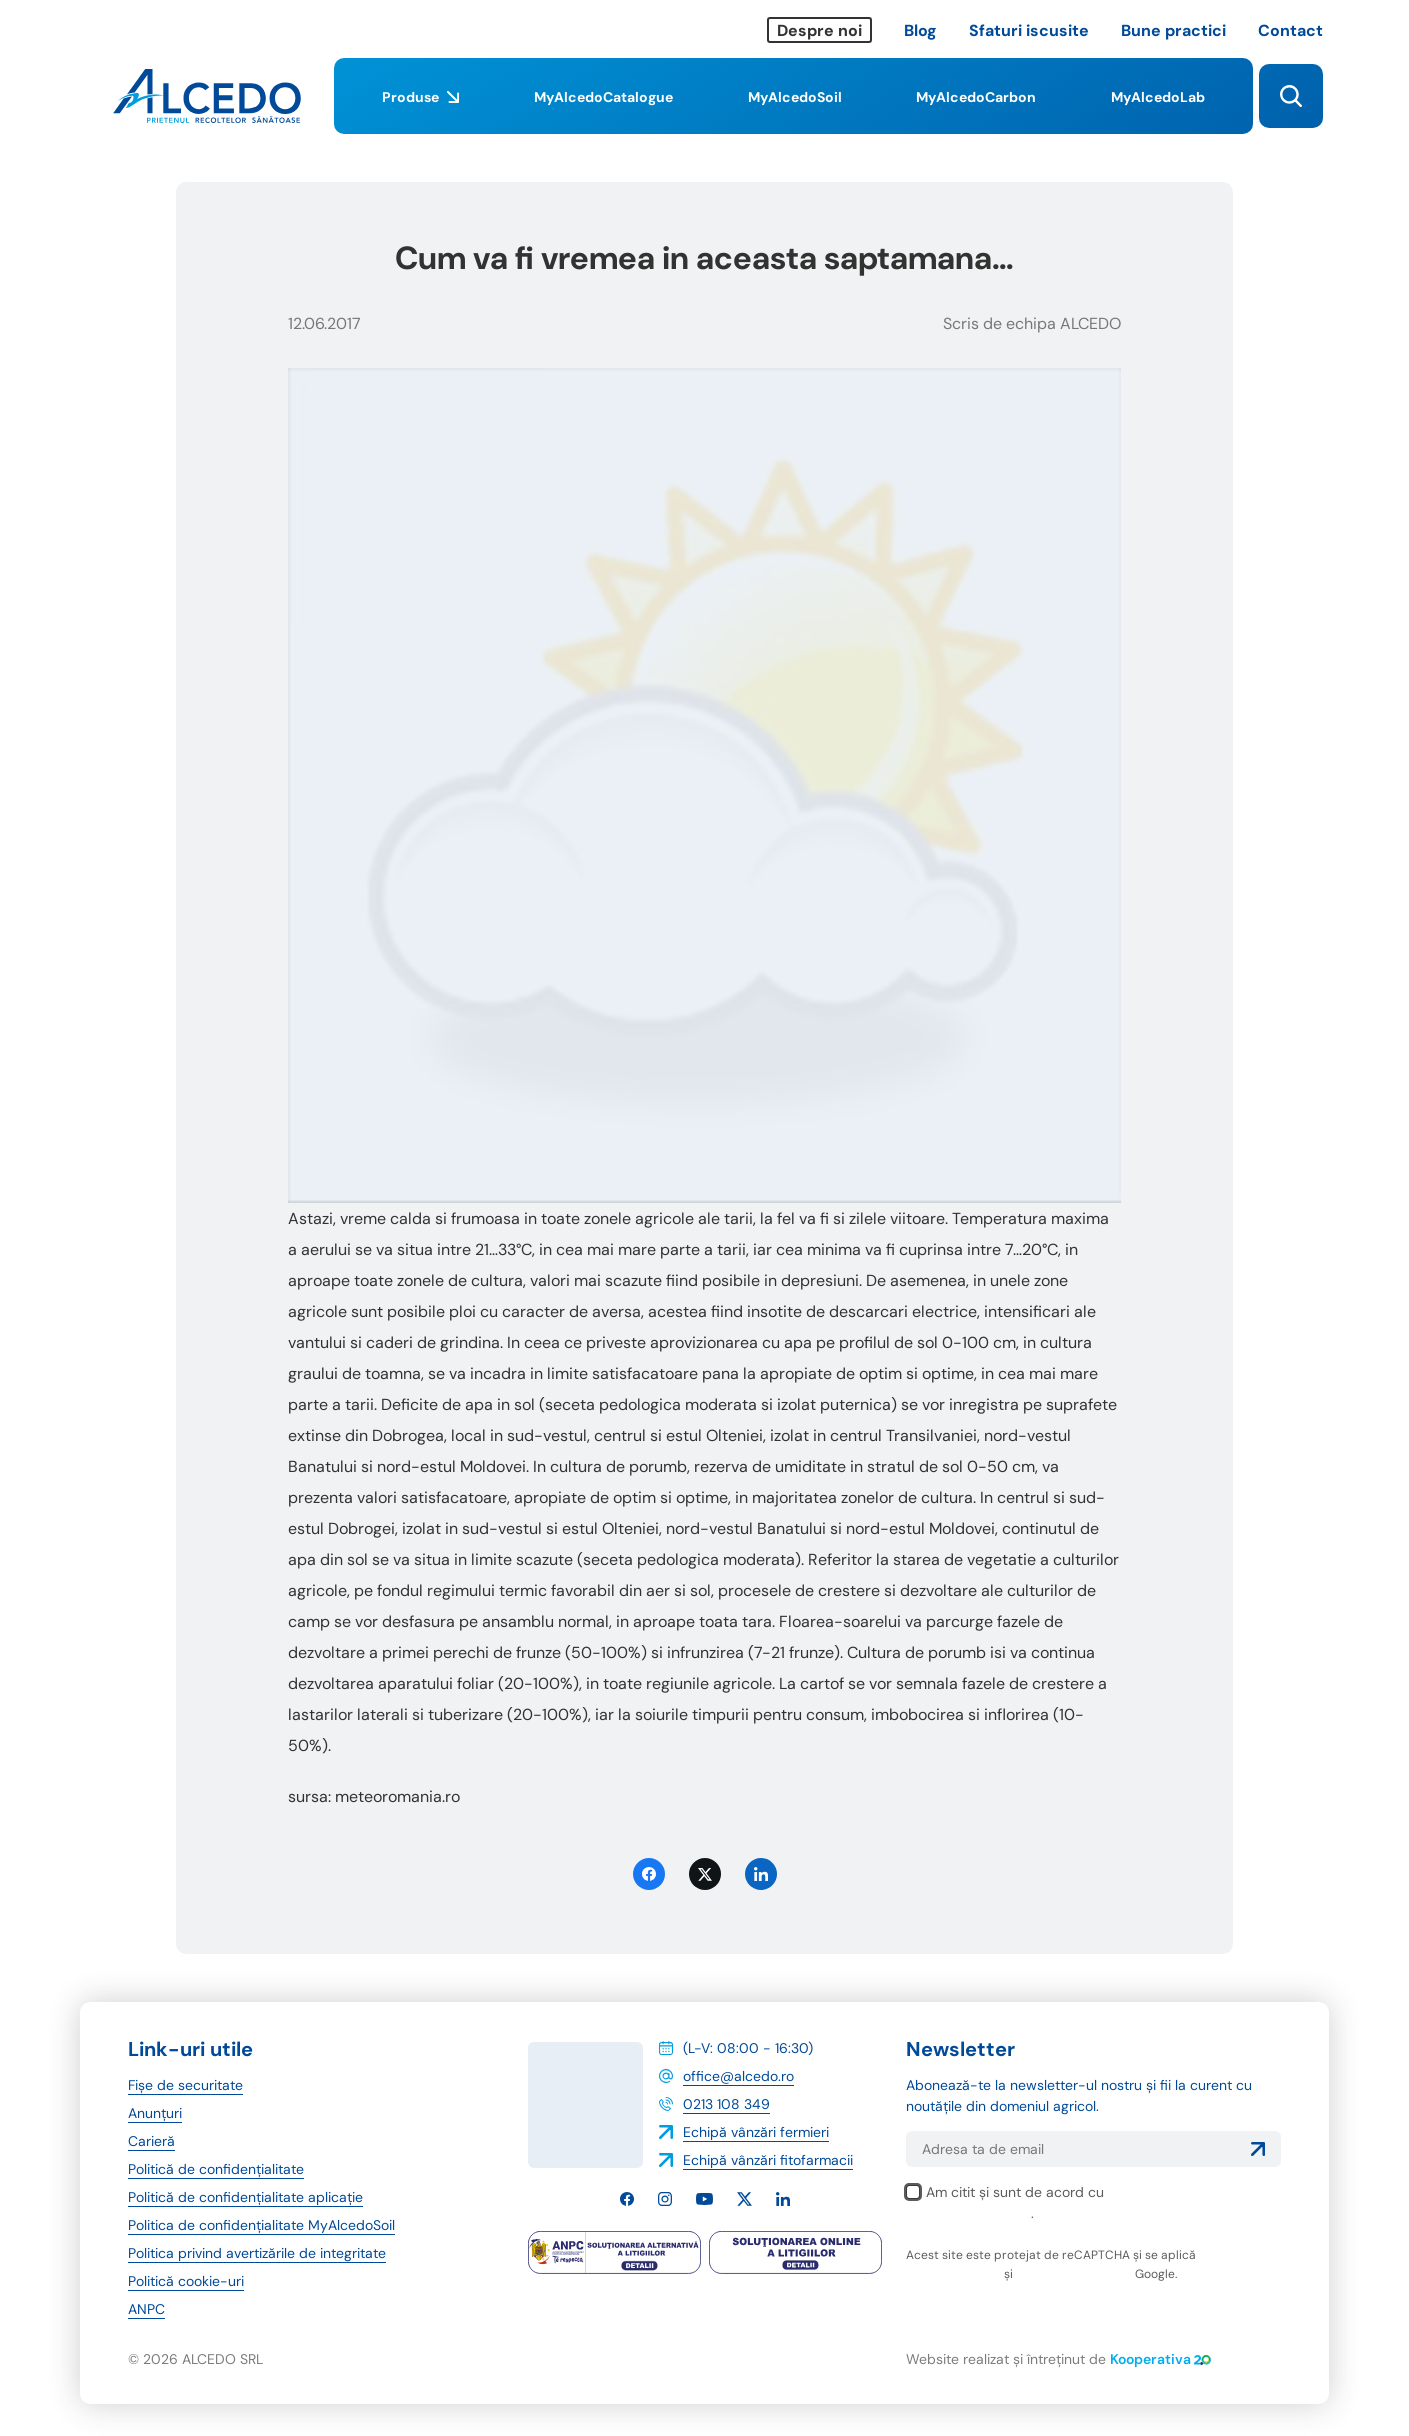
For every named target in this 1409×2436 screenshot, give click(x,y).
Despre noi (819, 30)
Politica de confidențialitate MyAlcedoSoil (261, 2225)
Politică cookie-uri (186, 2281)
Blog (920, 30)
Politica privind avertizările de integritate (257, 2253)
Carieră (151, 2141)
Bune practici (1173, 30)
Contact (1290, 30)
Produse (420, 111)
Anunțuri (155, 2113)
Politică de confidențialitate (216, 2169)
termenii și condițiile (1074, 2274)
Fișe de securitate (185, 2085)
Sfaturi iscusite (1029, 30)
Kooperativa (1160, 2359)
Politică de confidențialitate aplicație (245, 2197)
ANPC (146, 2309)
